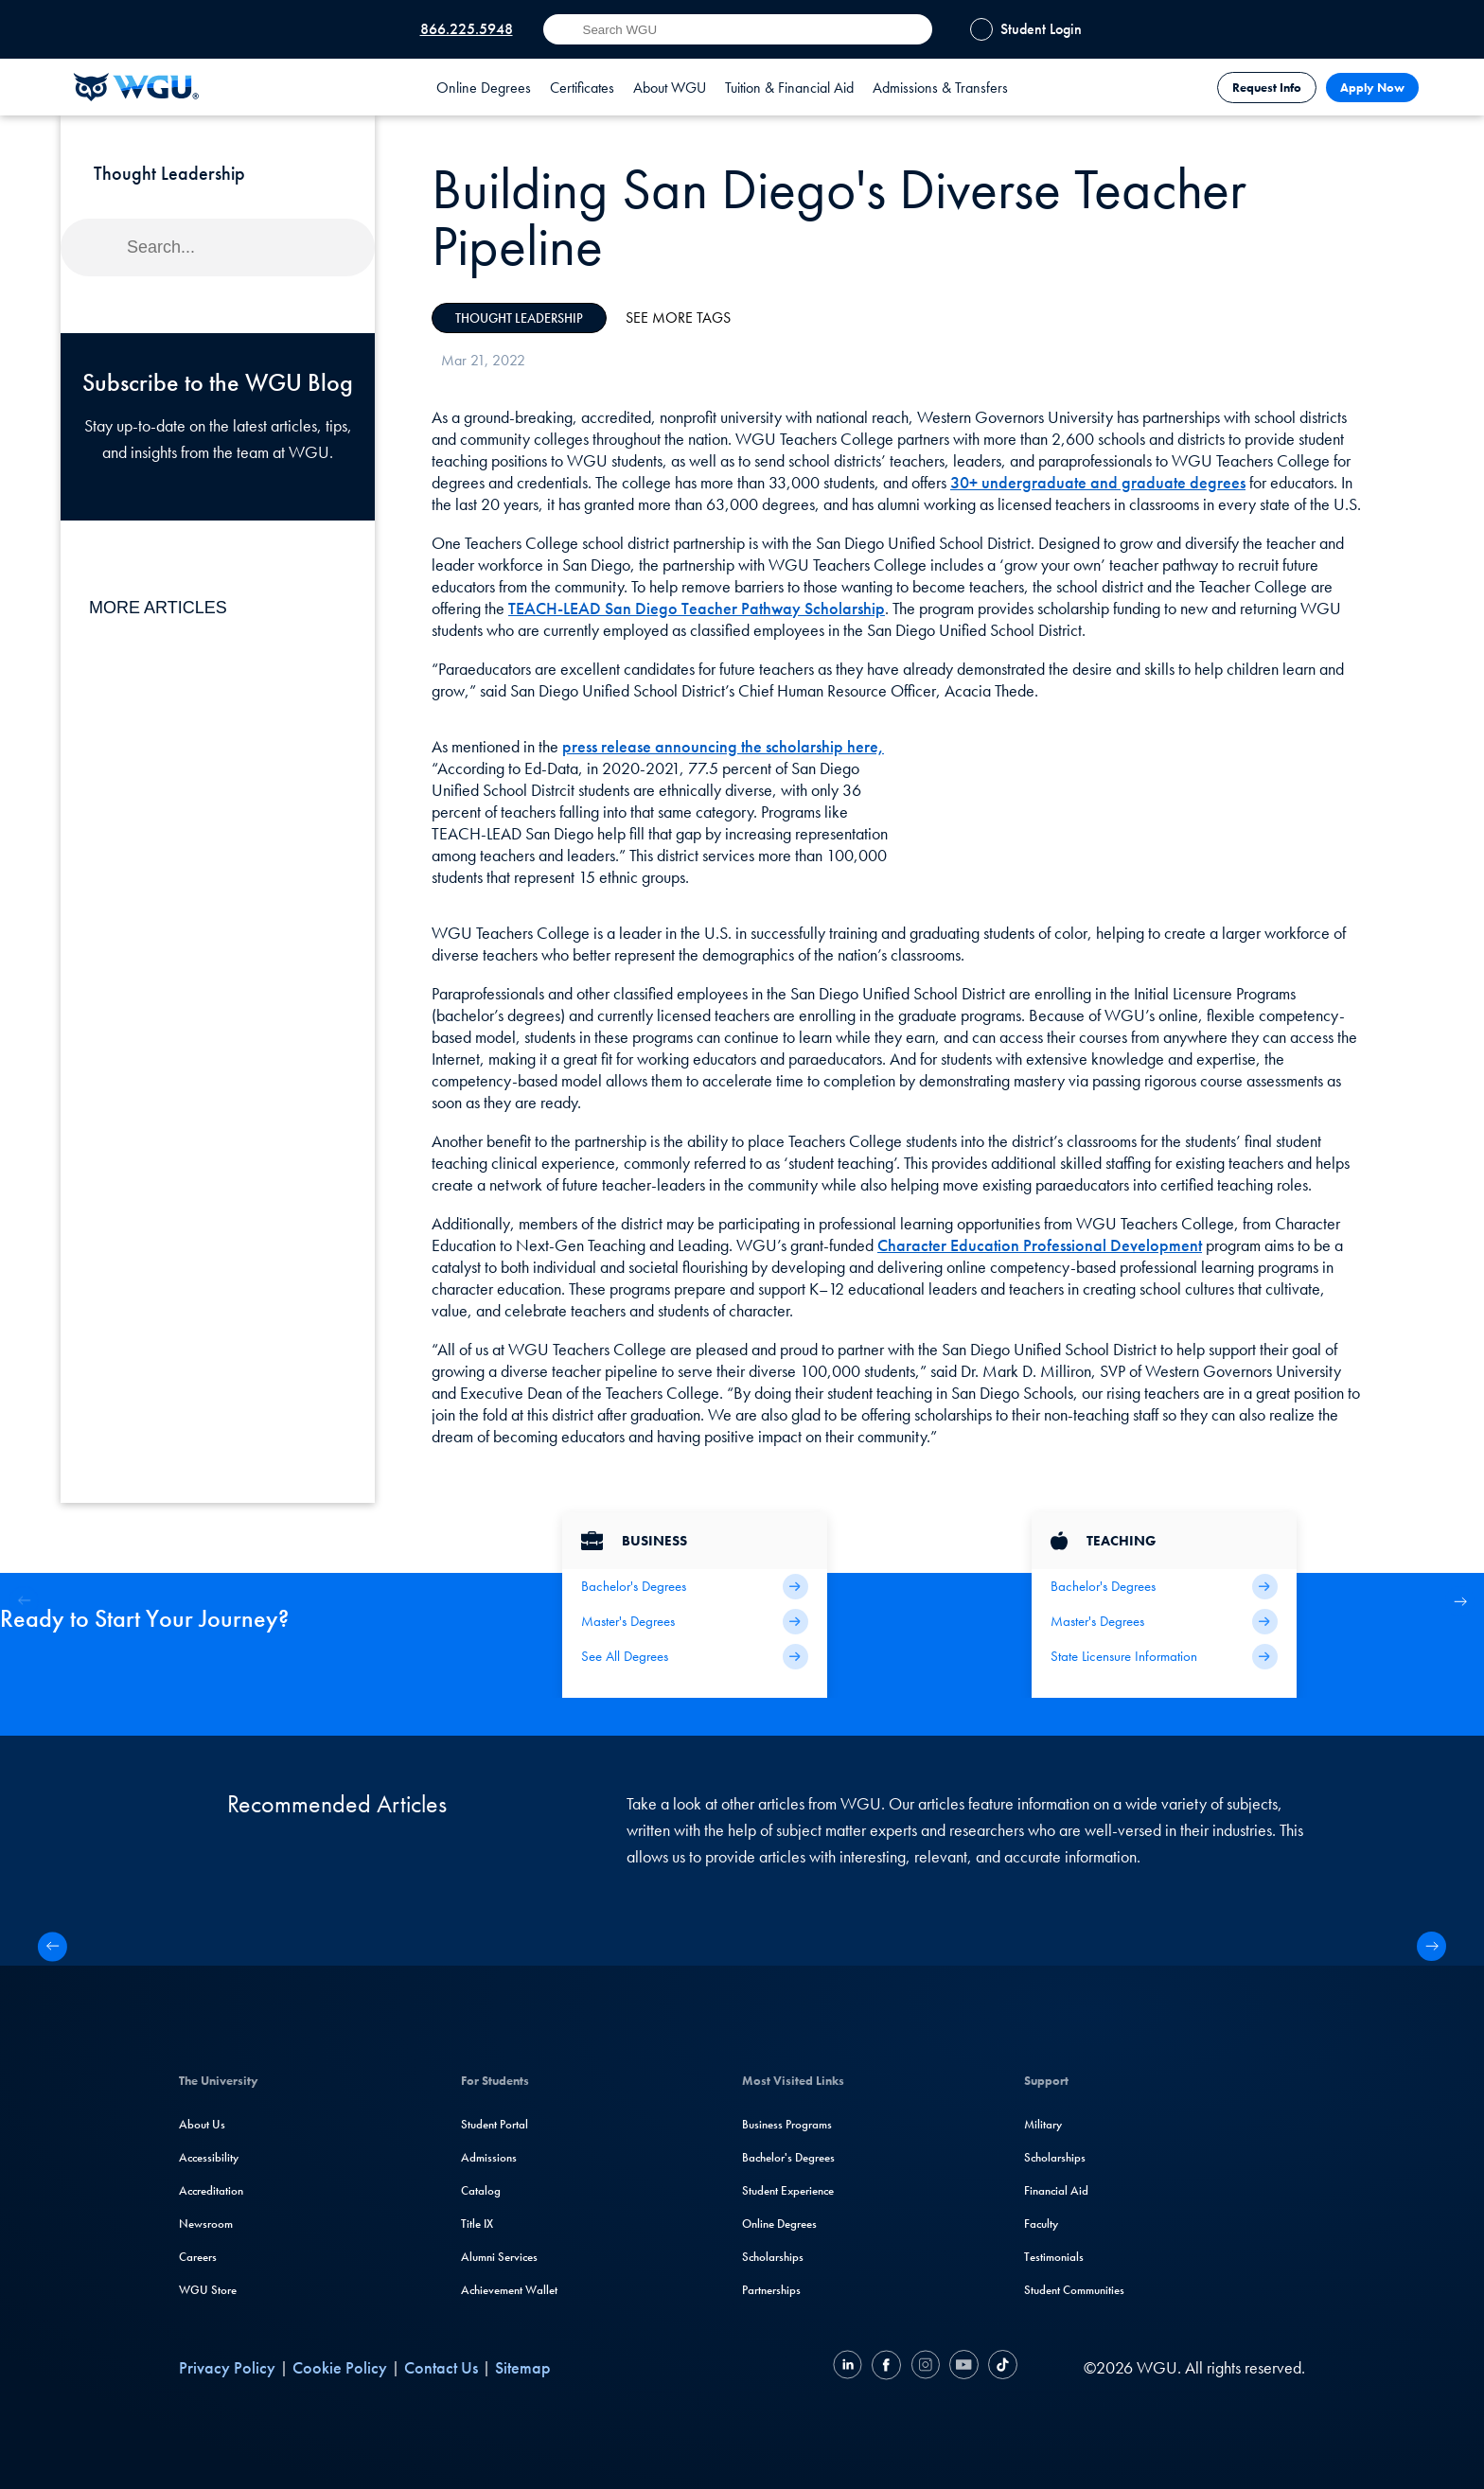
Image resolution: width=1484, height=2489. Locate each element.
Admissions (489, 2157)
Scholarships (773, 2257)
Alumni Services (499, 2257)
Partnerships (771, 2290)
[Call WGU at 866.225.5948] (458, 29)
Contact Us (441, 2367)
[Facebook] (886, 2367)
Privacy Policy (227, 2367)
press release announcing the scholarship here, (723, 746)
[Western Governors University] (136, 87)
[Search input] (737, 29)
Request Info (1266, 87)
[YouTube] (964, 2367)
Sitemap (523, 2367)
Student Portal (494, 2124)
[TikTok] (1000, 2367)
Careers (198, 2257)
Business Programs (787, 2124)
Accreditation (211, 2190)
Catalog (481, 2190)
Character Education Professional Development (1039, 1245)
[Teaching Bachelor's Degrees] (1164, 1586)
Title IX (477, 2223)
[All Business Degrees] (694, 1656)
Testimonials (1054, 2257)
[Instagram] (925, 2367)
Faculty (1041, 2223)
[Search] (218, 247)
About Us (202, 2124)
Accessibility (208, 2157)
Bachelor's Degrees (788, 2157)
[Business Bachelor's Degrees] (694, 1586)
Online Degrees (779, 2223)
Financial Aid (1056, 2190)
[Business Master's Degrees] (694, 1621)
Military (1043, 2124)
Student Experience (788, 2190)
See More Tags (678, 317)
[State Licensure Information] (1164, 1656)
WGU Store (208, 2290)
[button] (1460, 1600)
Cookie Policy (339, 2367)
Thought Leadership (519, 318)
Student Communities (1074, 2290)
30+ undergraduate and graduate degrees (1098, 482)
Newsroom (206, 2223)
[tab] (483, 87)
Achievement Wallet (509, 2290)
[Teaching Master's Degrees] (1164, 1621)
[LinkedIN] (850, 2367)
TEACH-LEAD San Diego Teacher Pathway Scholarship (696, 608)
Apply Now (1372, 87)
